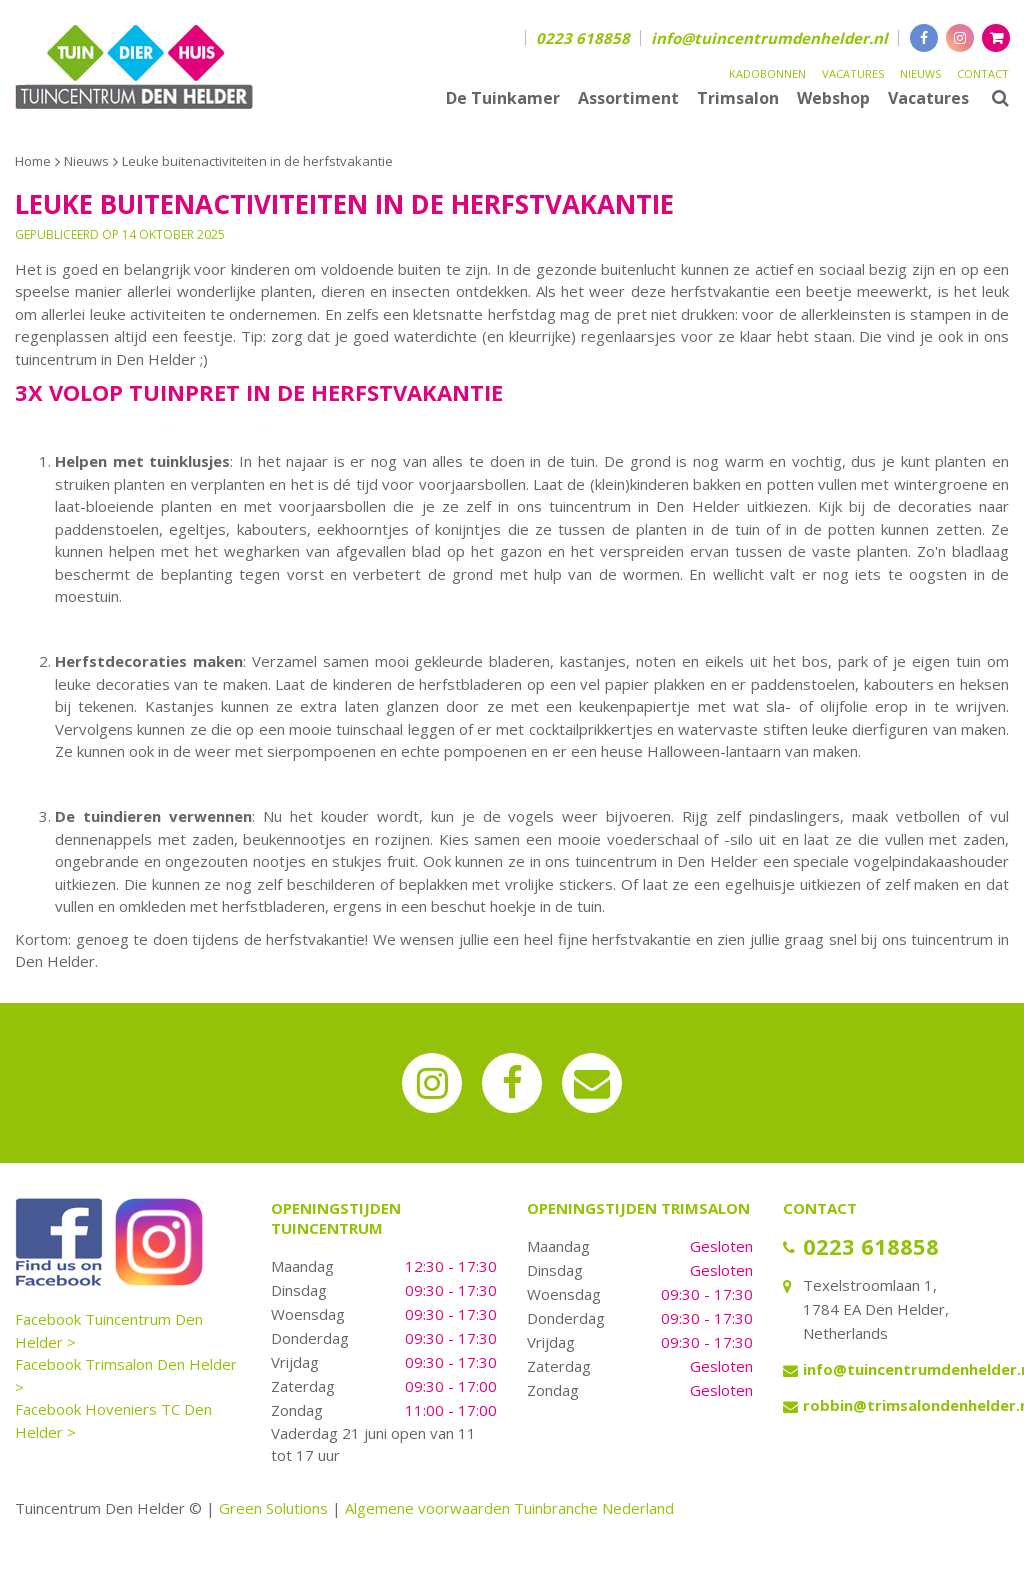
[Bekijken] (996, 38)
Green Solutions (273, 1508)
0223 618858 (583, 38)
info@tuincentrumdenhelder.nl (769, 38)
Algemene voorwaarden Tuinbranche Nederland (509, 1508)
